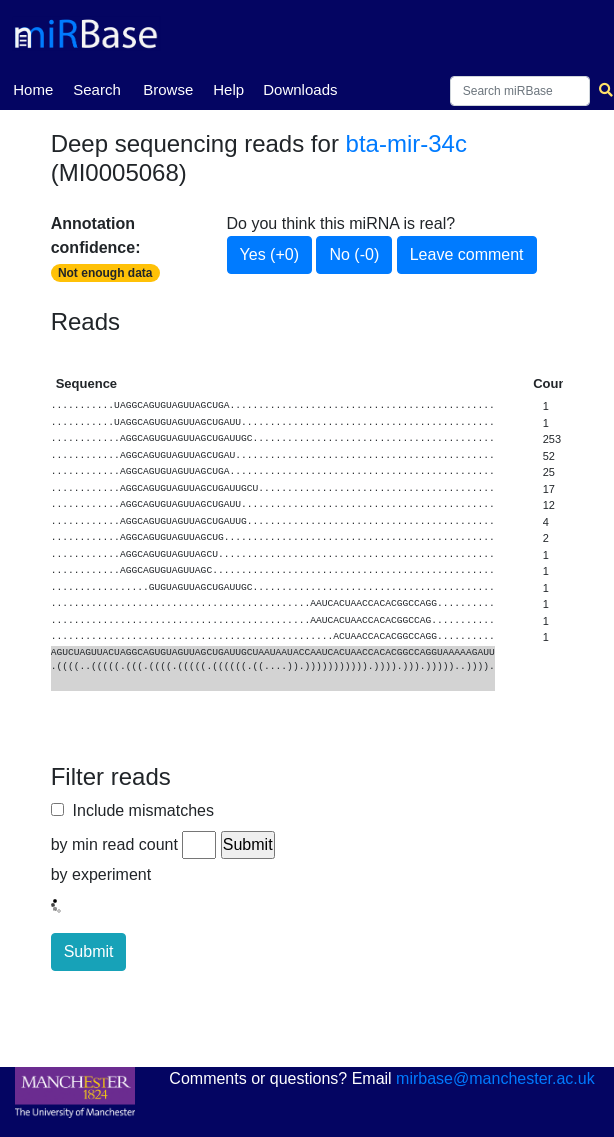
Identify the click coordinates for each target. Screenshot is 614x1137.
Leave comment (467, 254)
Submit (89, 951)
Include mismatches (139, 810)
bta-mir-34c (406, 143)
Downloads (300, 89)
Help (228, 89)
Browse (168, 89)
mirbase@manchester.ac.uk (495, 1078)
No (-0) (354, 254)
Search (97, 89)
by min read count (114, 844)
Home (33, 88)
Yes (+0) (269, 254)
